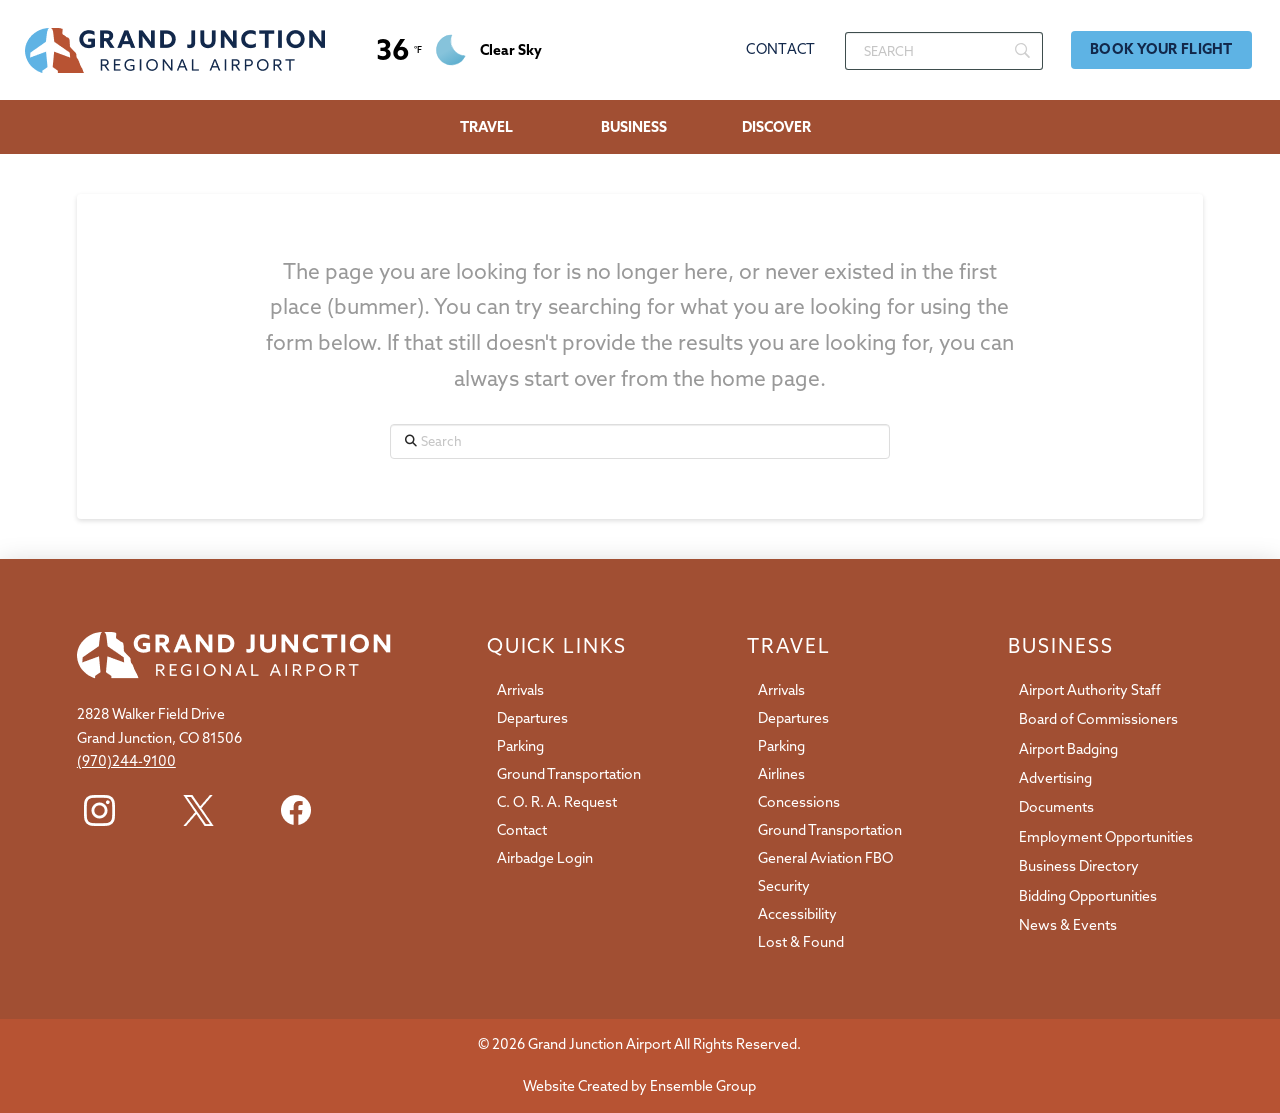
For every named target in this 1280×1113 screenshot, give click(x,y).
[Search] (944, 51)
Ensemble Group (703, 1086)
